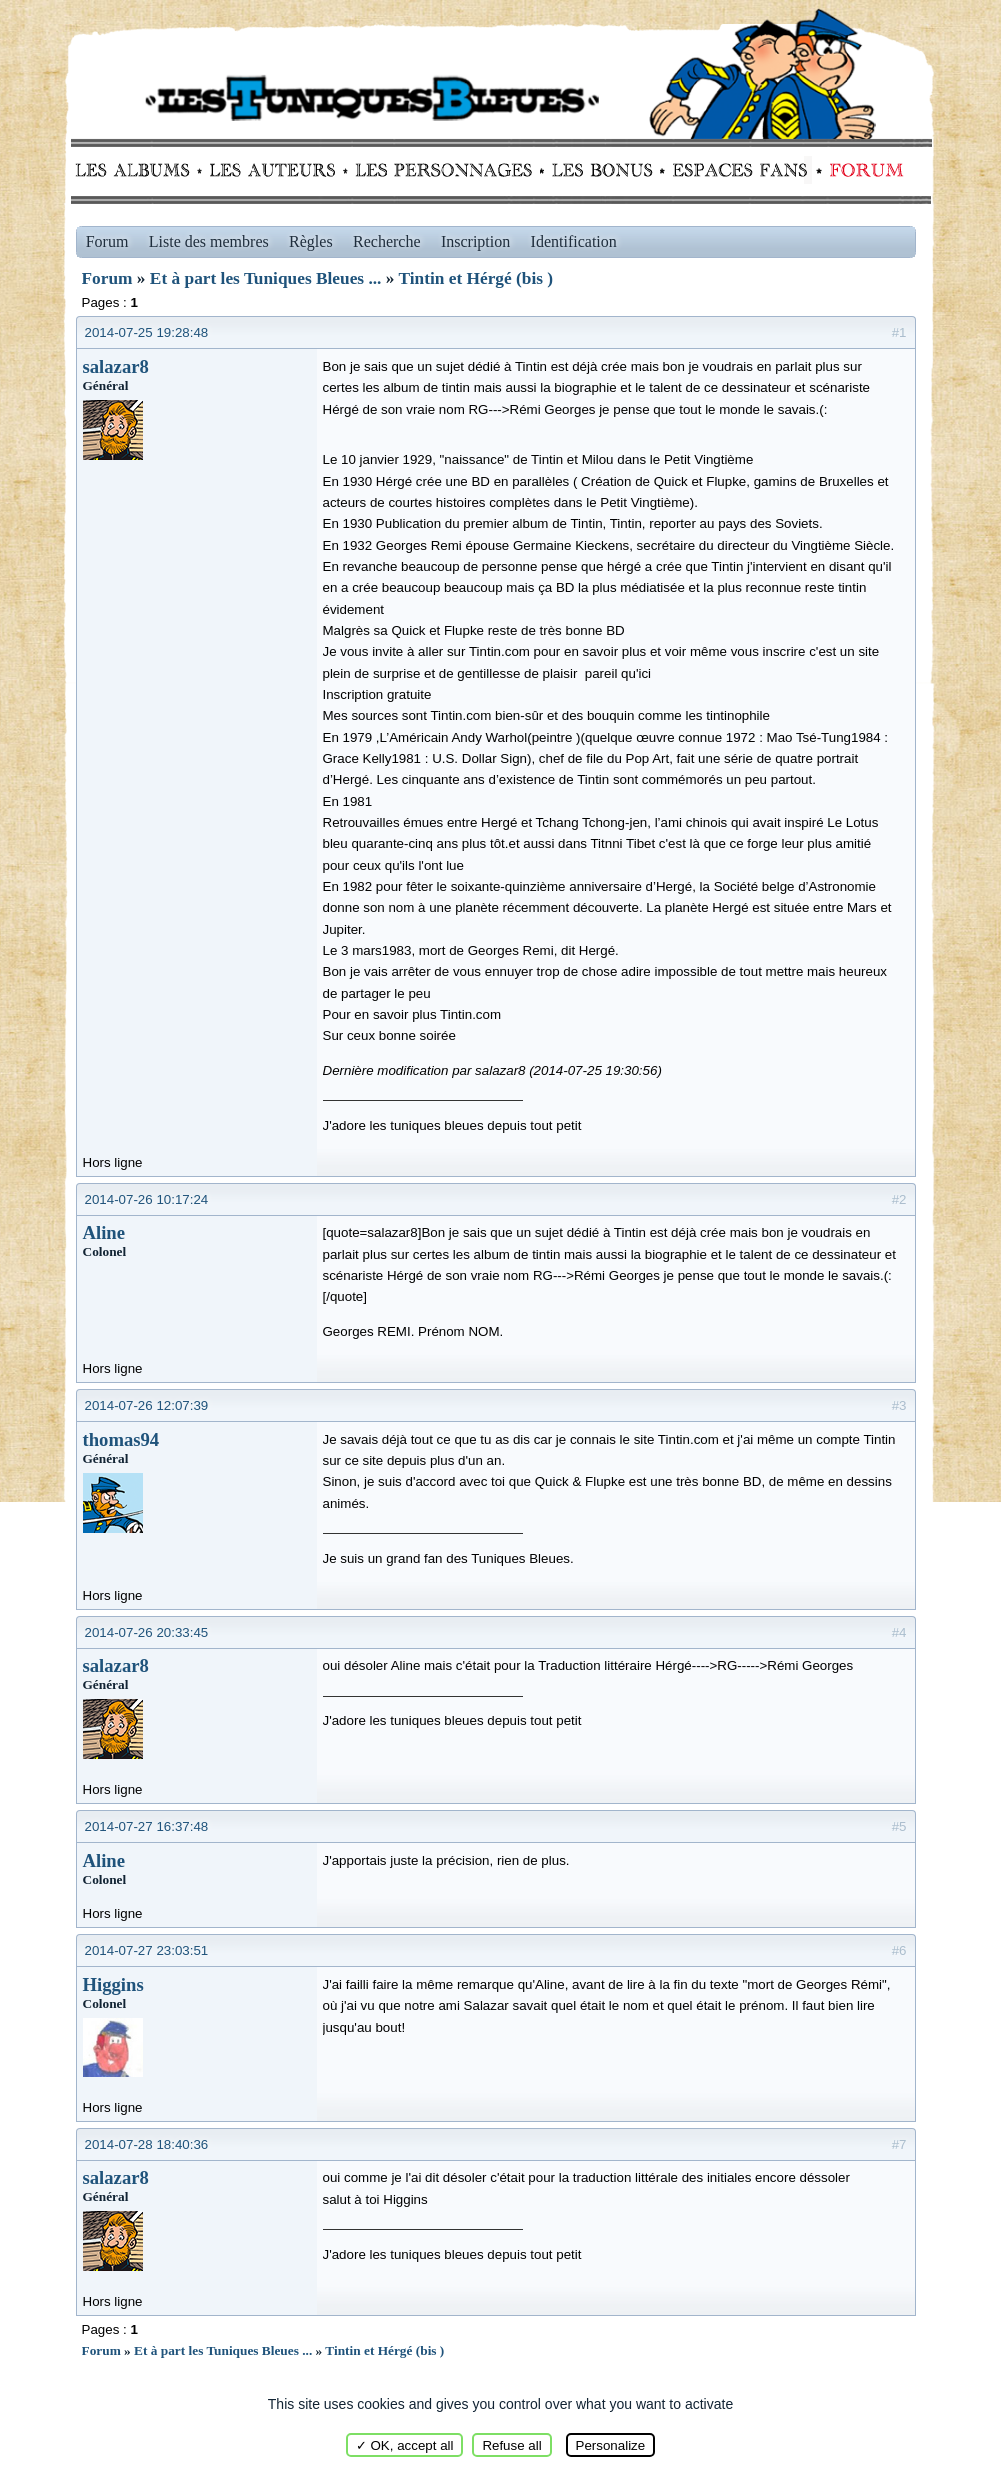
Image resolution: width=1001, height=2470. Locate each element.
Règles (311, 241)
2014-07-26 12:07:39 (147, 1405)
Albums (138, 170)
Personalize (611, 2445)
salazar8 (116, 366)
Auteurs (279, 170)
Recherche (387, 241)
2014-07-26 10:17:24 (147, 1199)
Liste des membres (209, 241)
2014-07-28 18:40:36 (147, 2144)
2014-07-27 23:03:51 (147, 1950)
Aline (104, 1232)
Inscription (475, 241)
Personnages (443, 170)
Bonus (600, 170)
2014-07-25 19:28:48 (147, 332)
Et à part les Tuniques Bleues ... (266, 278)
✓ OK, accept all (405, 2445)
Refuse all (511, 2445)
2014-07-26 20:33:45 (147, 1632)
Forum (862, 170)
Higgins (113, 1984)
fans (739, 170)
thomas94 (121, 1439)
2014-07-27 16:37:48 (147, 1826)
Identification (574, 241)
